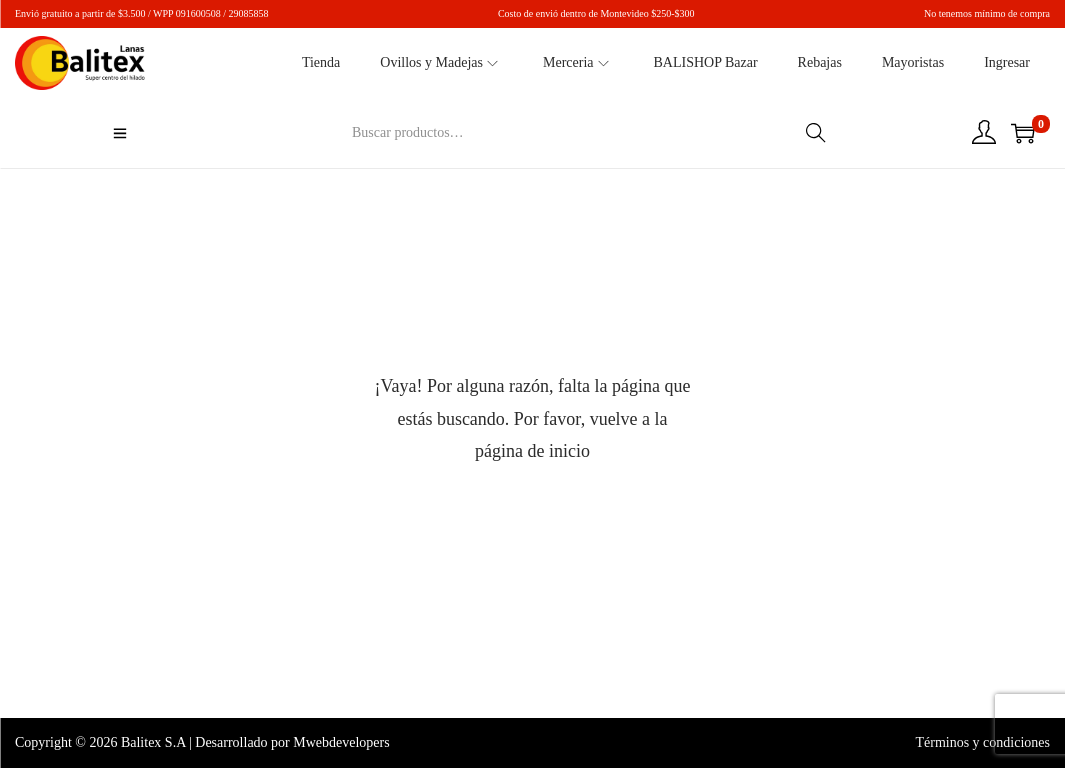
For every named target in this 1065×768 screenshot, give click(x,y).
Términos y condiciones (982, 742)
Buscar (816, 132)
